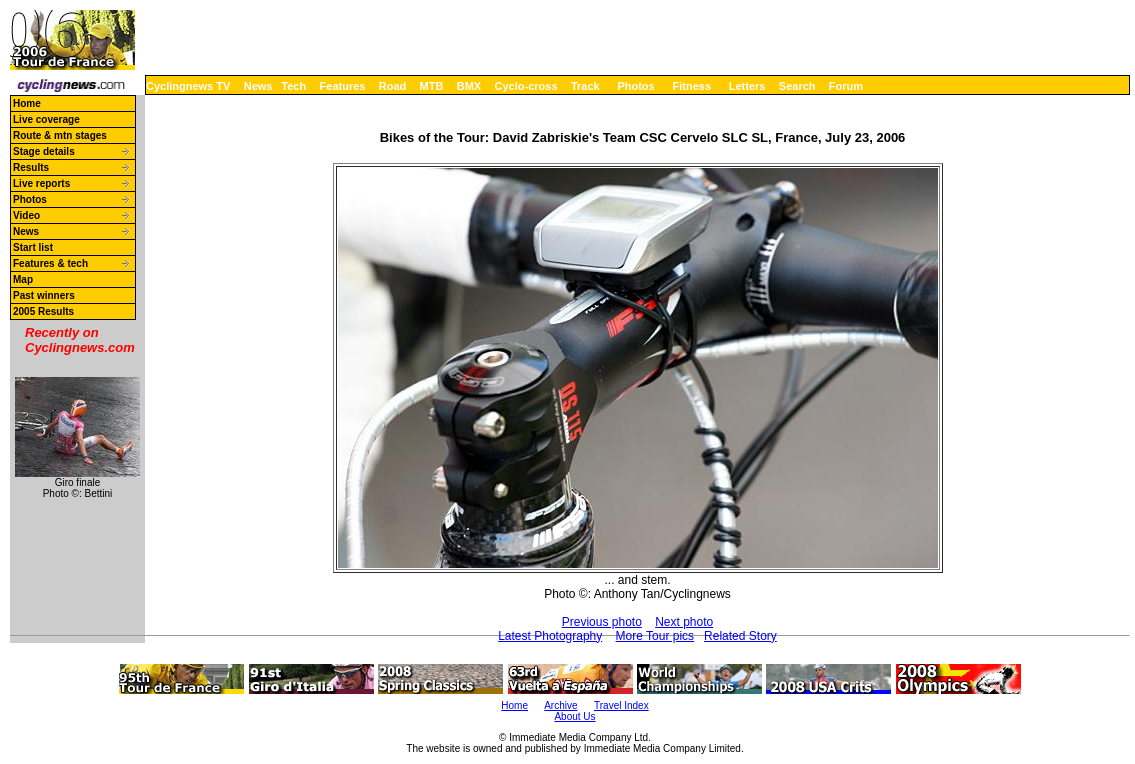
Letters (747, 86)
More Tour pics (655, 636)
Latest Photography (550, 636)
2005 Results (43, 311)
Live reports (41, 183)
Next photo (684, 622)
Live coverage (46, 119)
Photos (635, 86)
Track (585, 86)
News (258, 86)
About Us (574, 716)
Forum (846, 86)
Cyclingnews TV (188, 86)
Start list (33, 247)
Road (393, 86)
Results (31, 167)
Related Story (740, 636)
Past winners (44, 295)
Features (343, 86)
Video (26, 215)
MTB (432, 86)
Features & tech (50, 263)
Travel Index (621, 705)
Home (27, 103)
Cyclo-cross (526, 86)
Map (23, 279)
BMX (469, 86)
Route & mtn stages (60, 135)
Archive (560, 705)
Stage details (44, 151)
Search (797, 86)
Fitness (691, 86)
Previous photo (602, 622)
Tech (293, 86)
